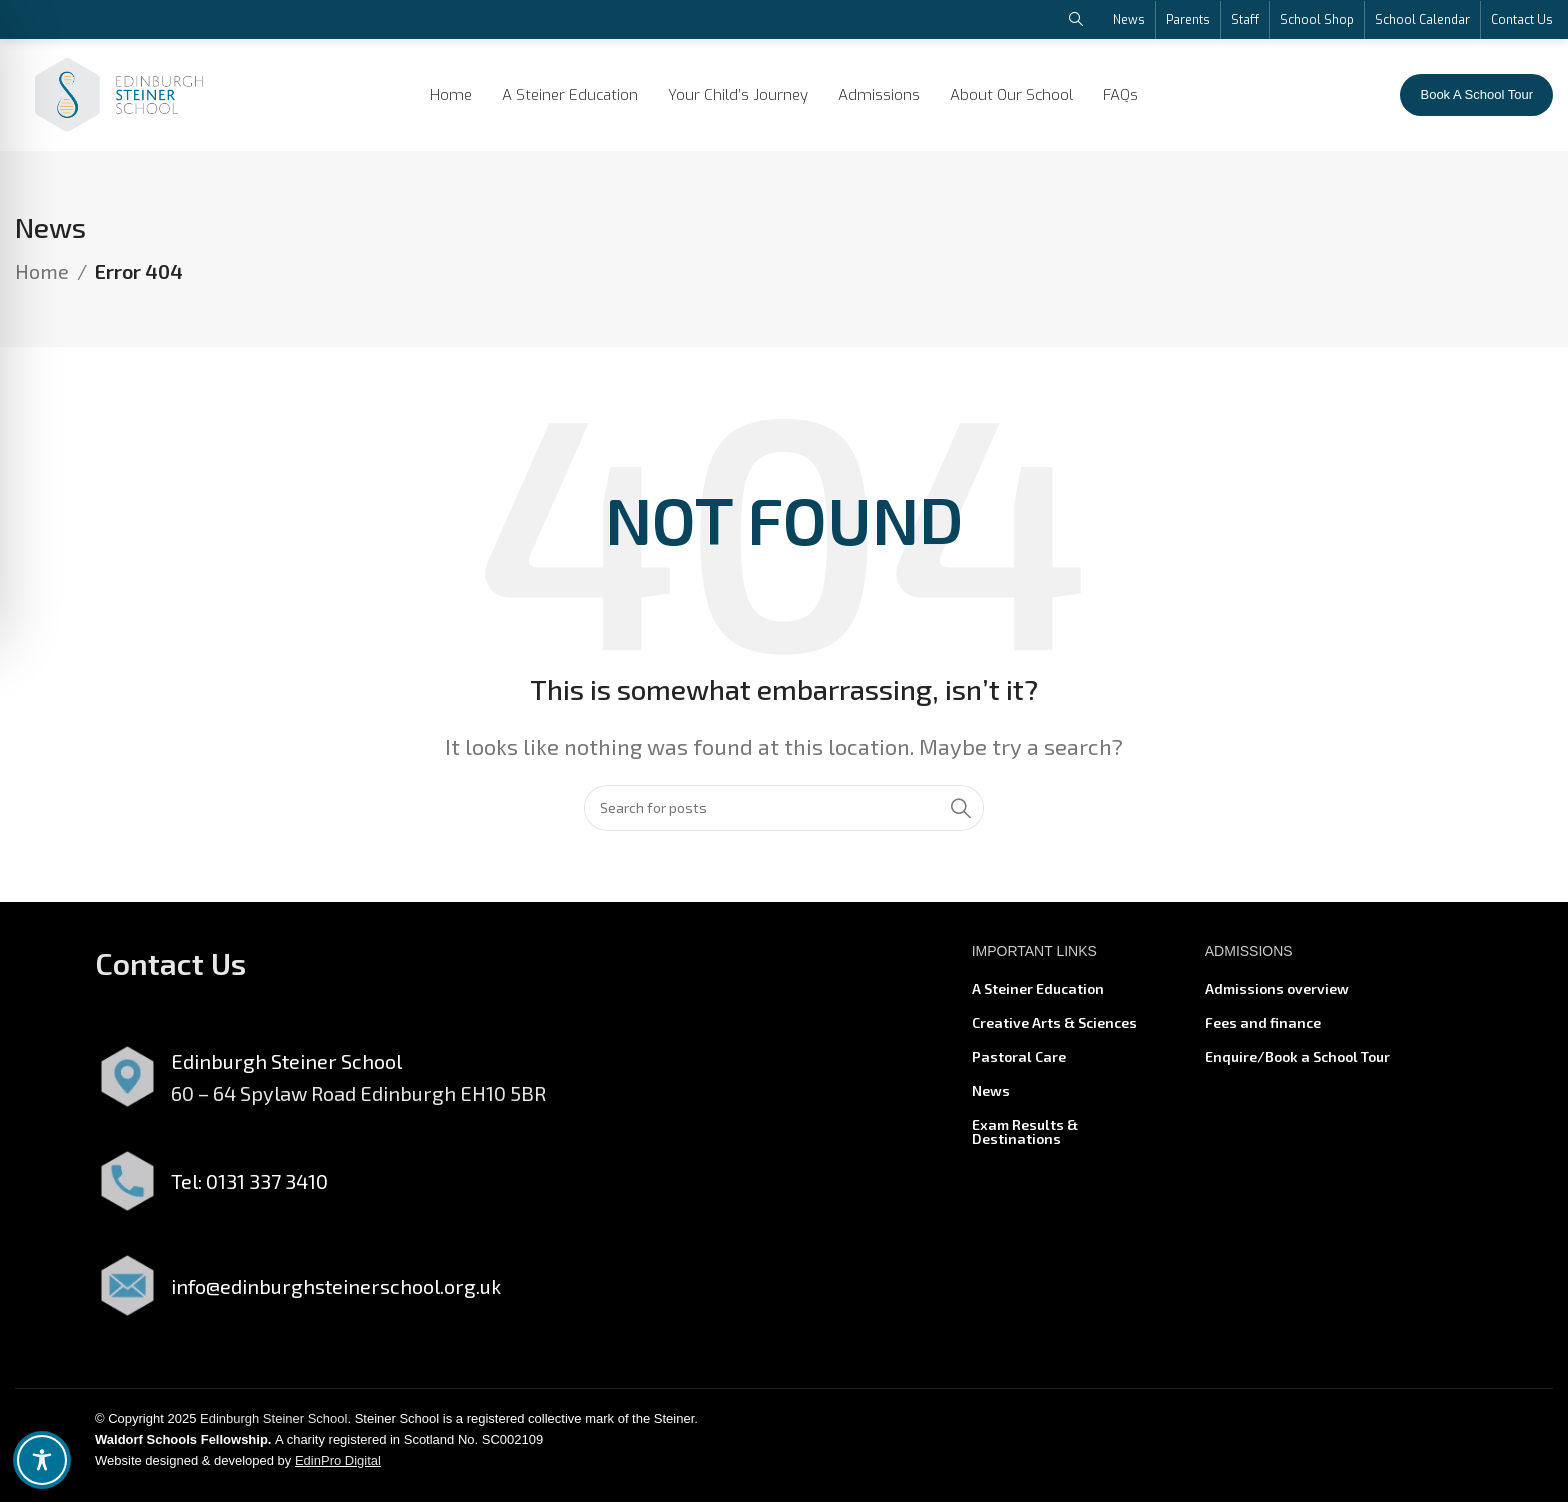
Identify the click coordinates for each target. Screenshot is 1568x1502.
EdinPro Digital (338, 1468)
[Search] (784, 816)
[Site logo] (119, 92)
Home (42, 280)
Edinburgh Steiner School (273, 1427)
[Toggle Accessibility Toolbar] (42, 1460)
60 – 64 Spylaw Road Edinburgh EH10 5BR (358, 1101)
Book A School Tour (1476, 94)
